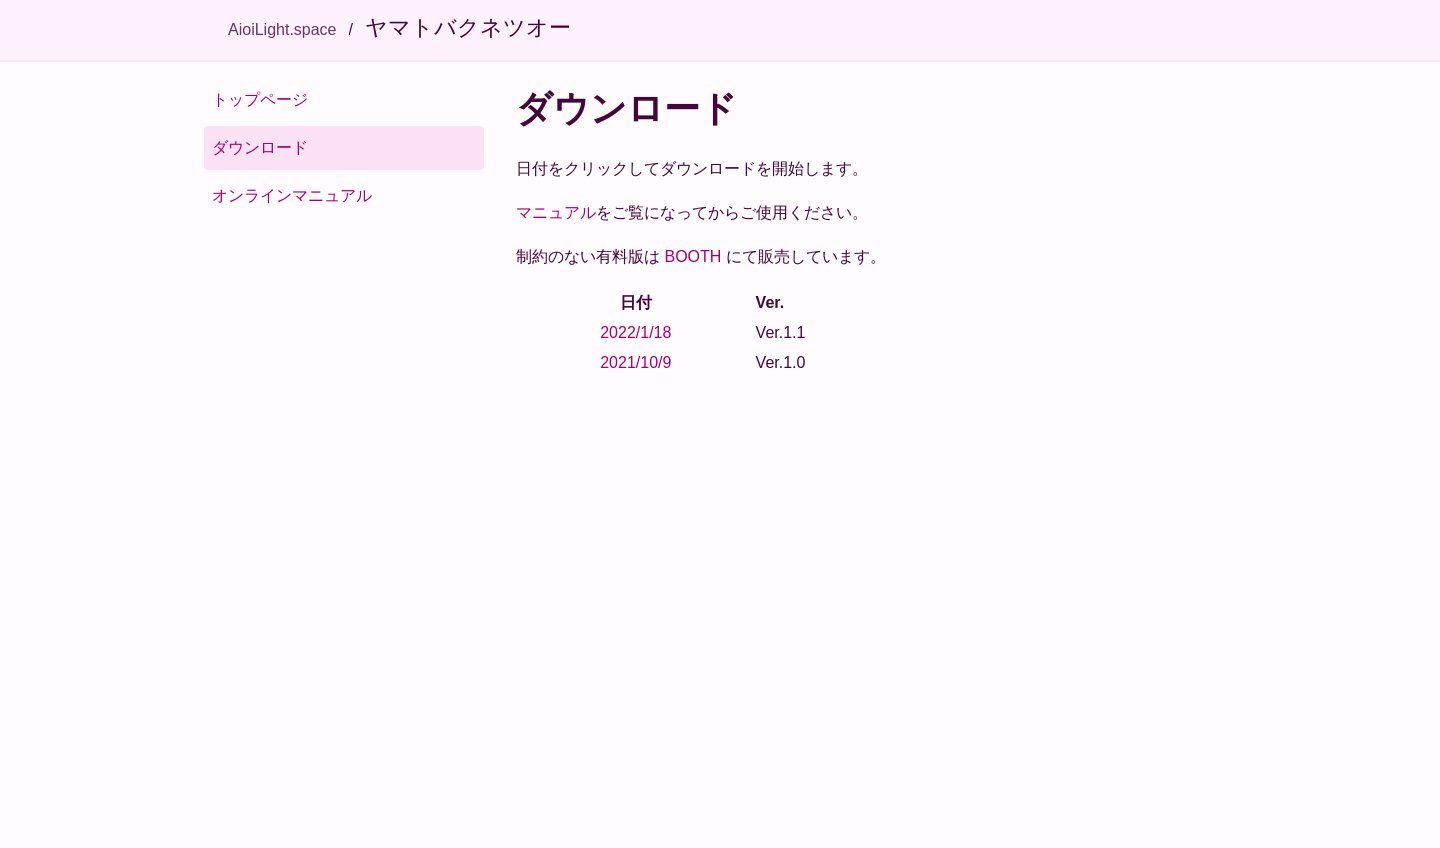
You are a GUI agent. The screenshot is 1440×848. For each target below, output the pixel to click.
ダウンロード (260, 147)
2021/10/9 (635, 362)
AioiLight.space (282, 29)
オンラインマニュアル (292, 195)
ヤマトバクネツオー (468, 27)
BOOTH (692, 256)
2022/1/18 (635, 332)
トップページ (260, 99)
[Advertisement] (876, 543)
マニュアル (556, 212)
